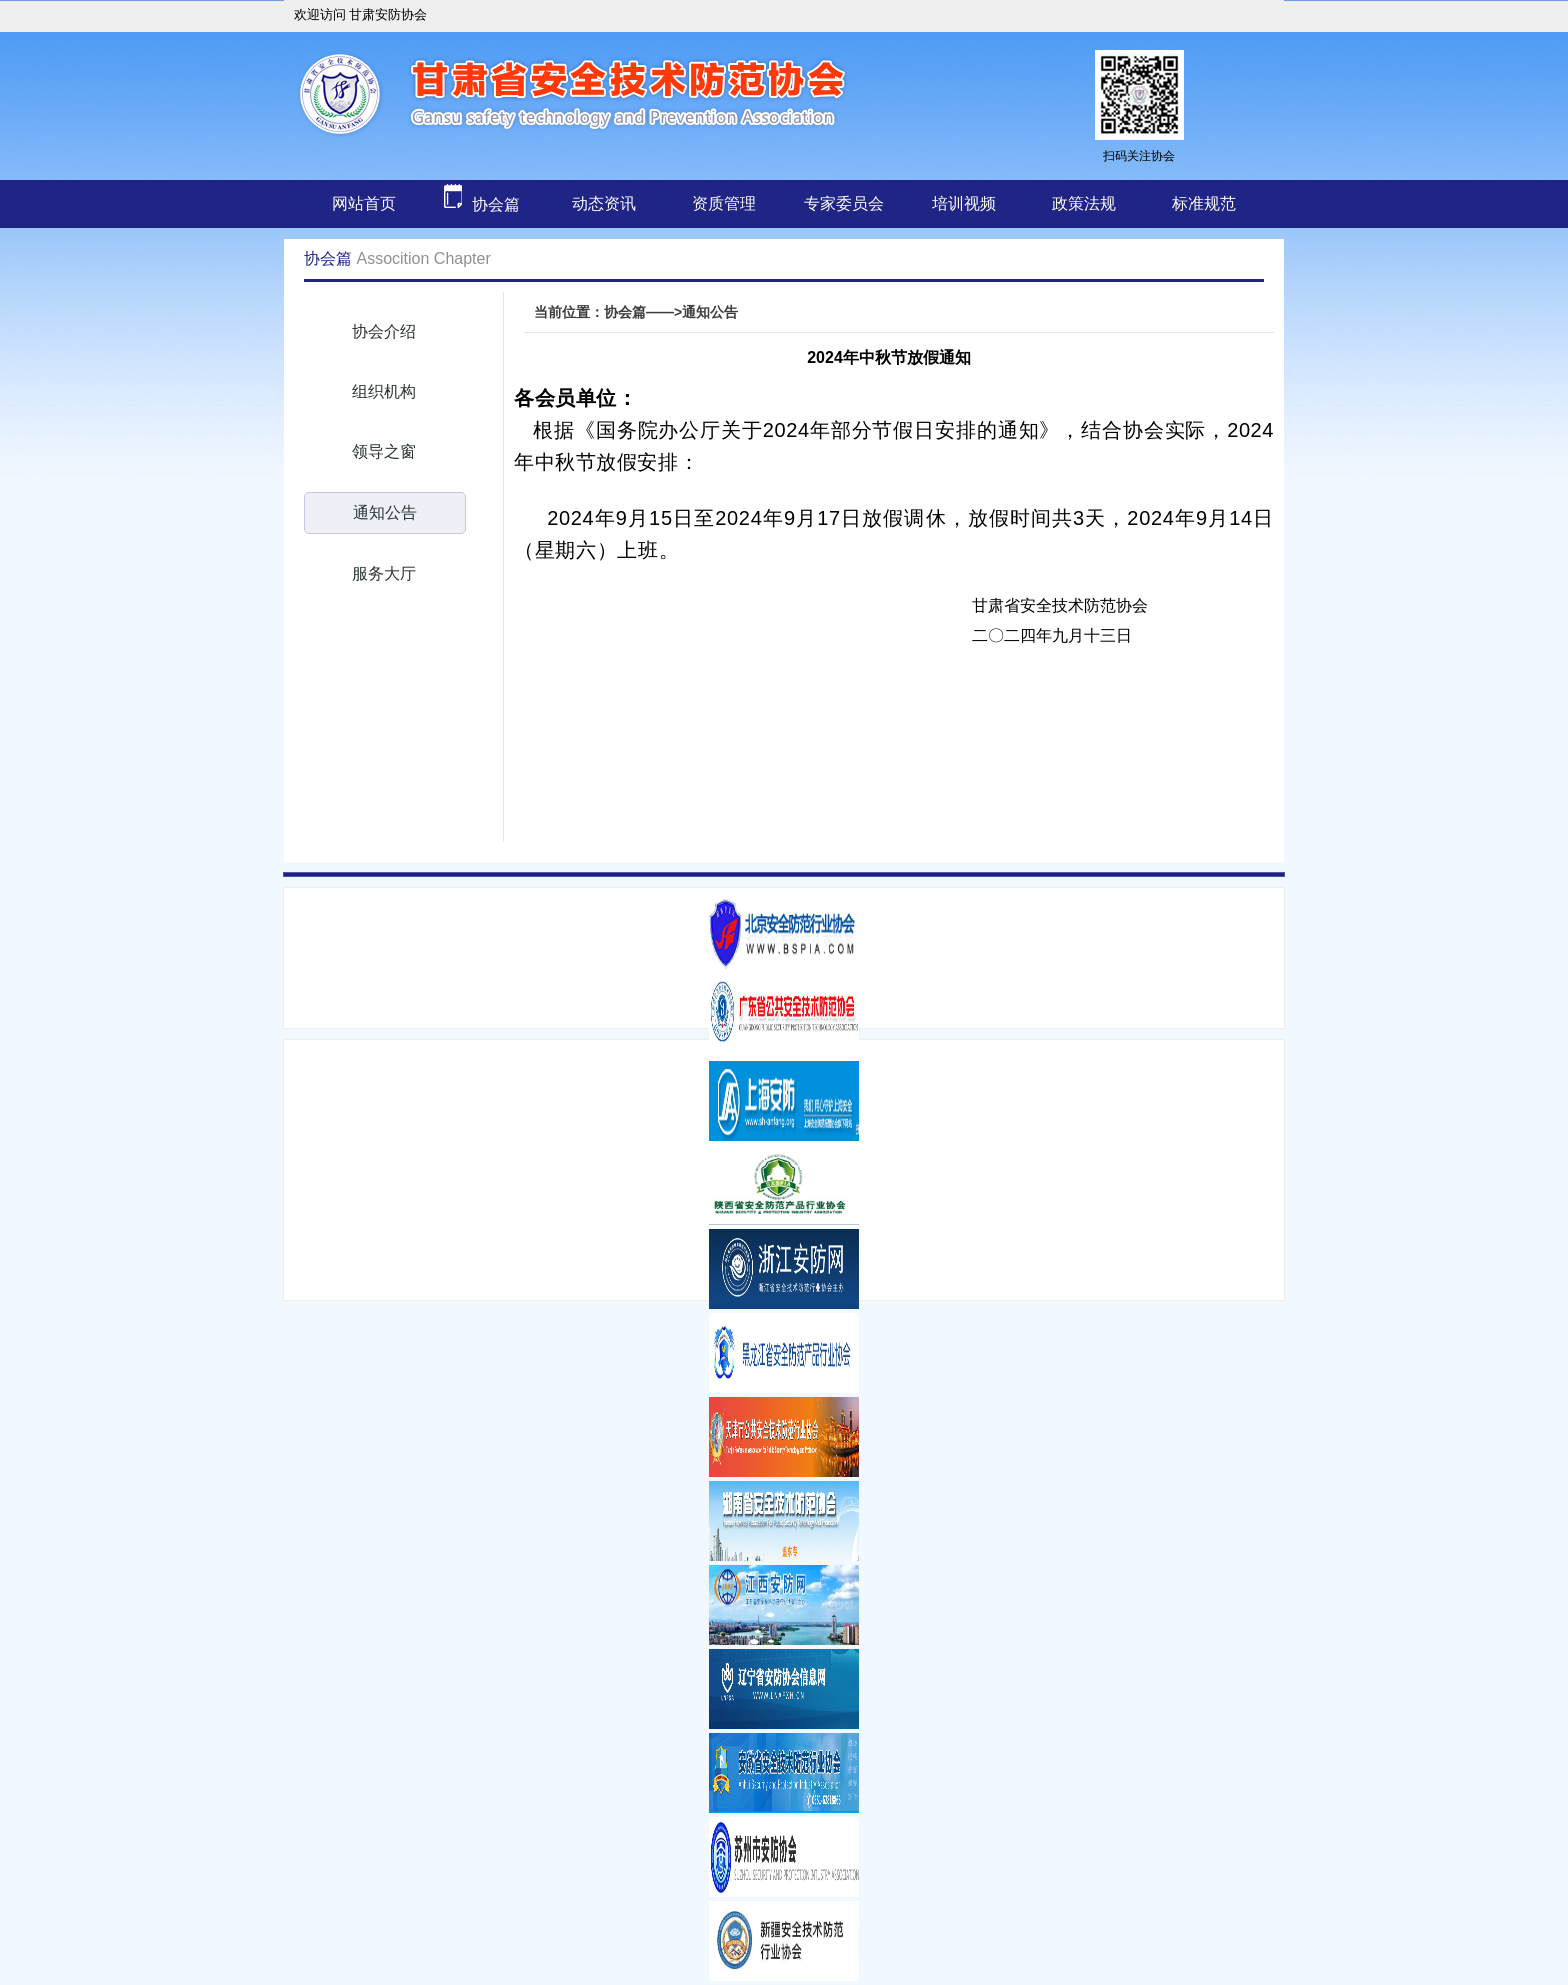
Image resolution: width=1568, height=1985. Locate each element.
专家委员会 (844, 203)
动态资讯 (604, 203)
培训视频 (964, 203)
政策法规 (1084, 203)
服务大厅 (384, 573)
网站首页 (364, 203)
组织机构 (384, 391)
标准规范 (1204, 203)
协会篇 (464, 204)
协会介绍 (384, 331)
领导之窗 (384, 451)
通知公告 (385, 512)
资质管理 (724, 203)
